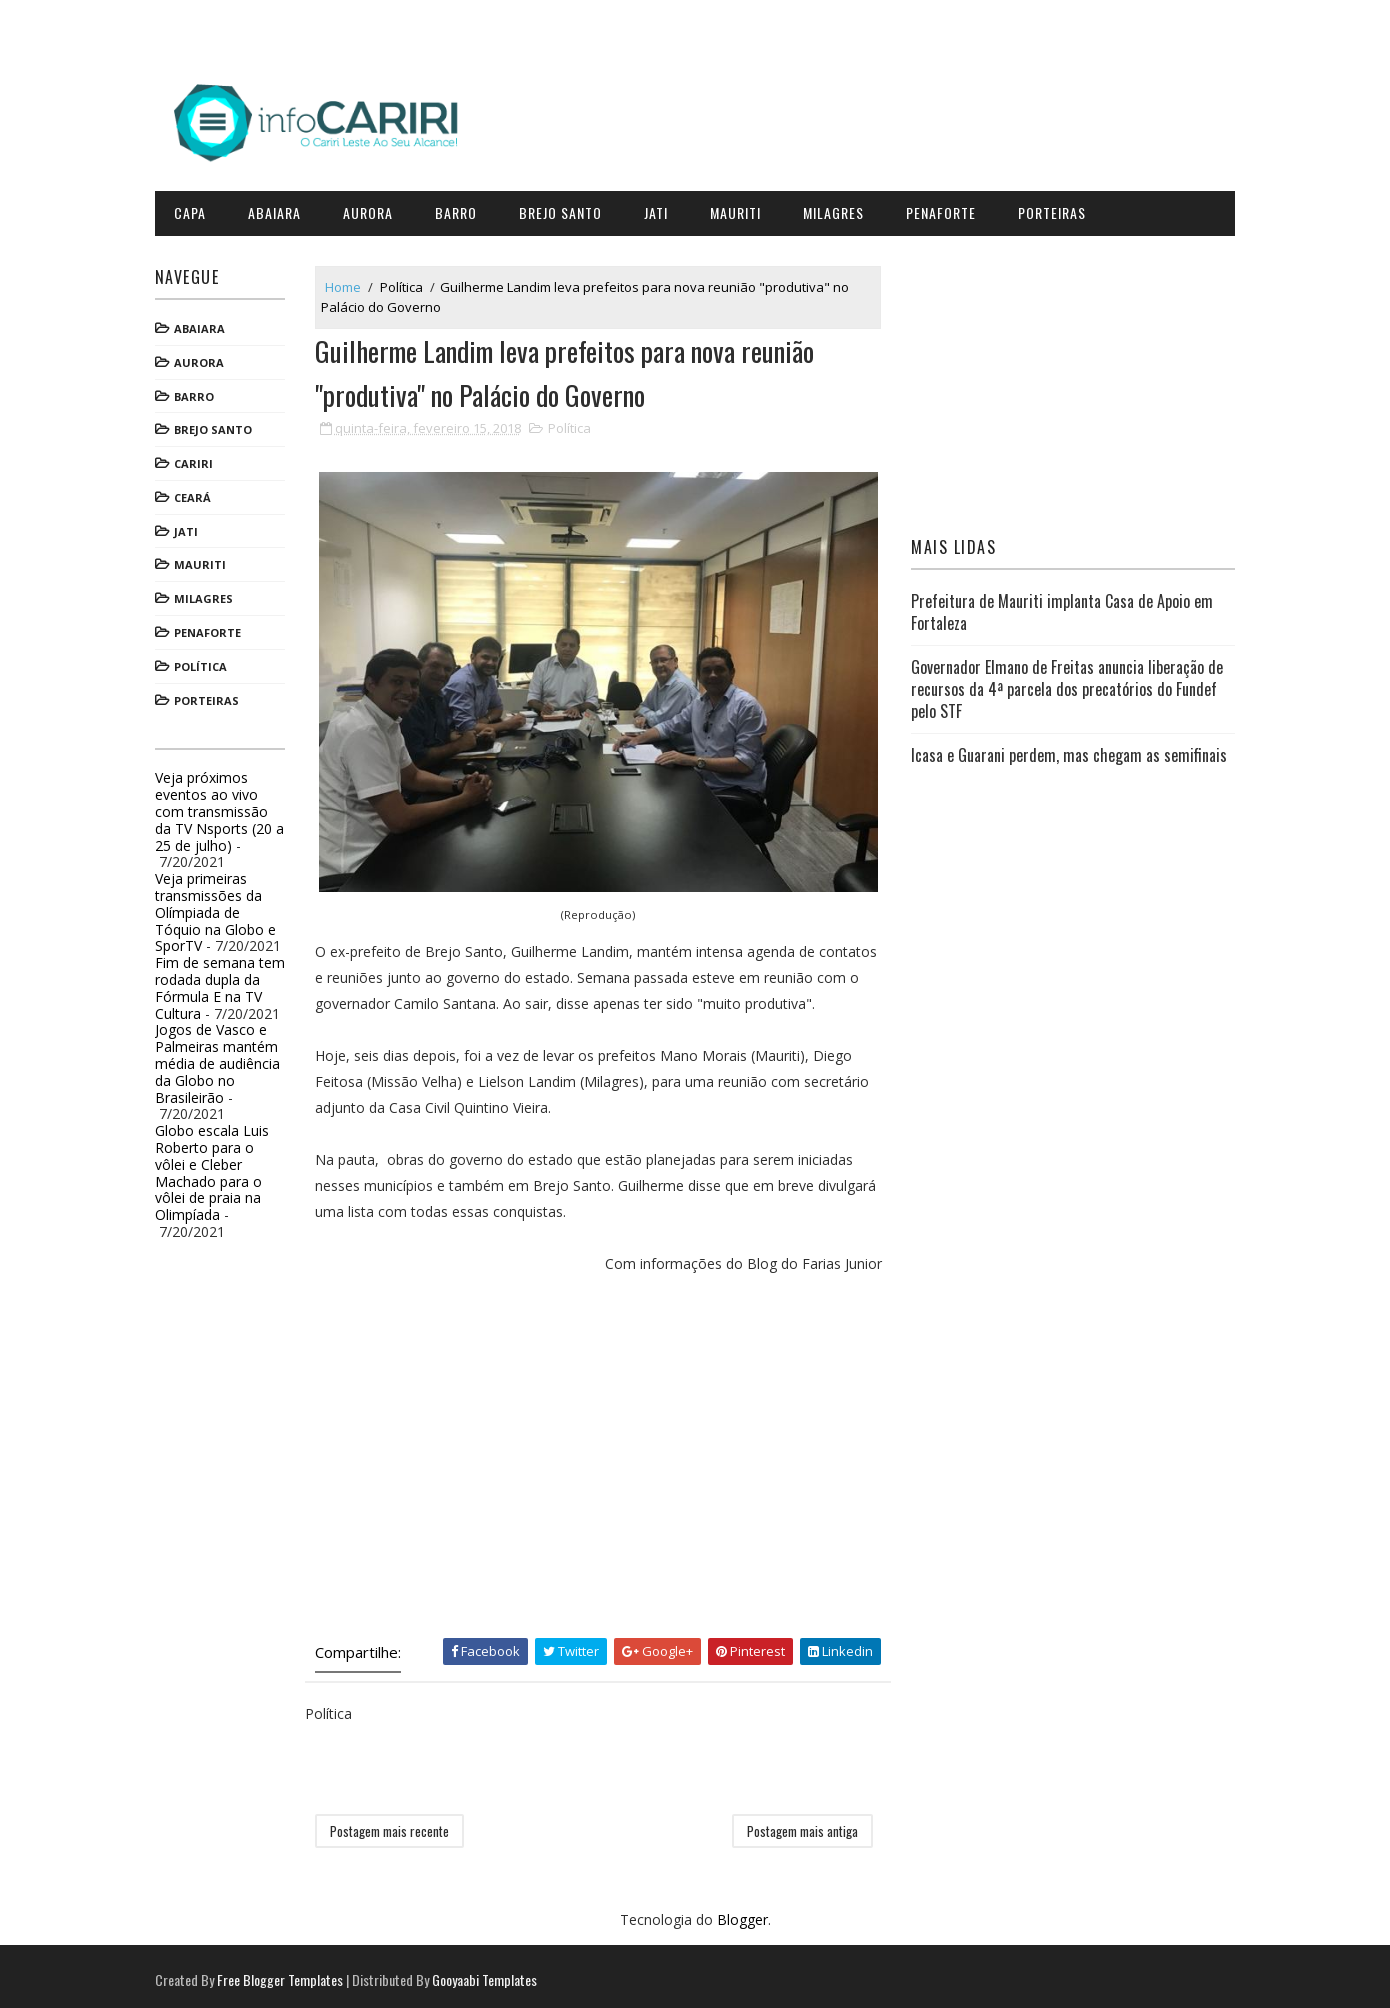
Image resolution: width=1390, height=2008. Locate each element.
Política (205, 663)
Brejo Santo (565, 209)
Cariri (198, 460)
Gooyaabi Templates (489, 1972)
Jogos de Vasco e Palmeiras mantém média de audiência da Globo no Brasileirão (222, 1060)
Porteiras (1057, 209)
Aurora (373, 209)
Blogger (742, 1913)
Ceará (197, 494)
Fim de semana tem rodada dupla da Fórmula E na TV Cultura (225, 984)
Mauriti (740, 209)
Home (348, 283)
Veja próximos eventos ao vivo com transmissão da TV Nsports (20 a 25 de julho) (224, 808)
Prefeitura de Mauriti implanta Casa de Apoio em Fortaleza (1060, 609)
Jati (661, 209)
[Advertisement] (600, 1461)
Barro (461, 209)
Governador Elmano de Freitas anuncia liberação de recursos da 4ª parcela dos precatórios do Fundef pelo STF (1065, 685)
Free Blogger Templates (285, 1972)
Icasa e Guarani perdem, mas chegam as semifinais (1067, 752)
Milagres (838, 209)
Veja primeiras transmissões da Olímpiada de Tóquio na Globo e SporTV (220, 909)
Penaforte (946, 209)
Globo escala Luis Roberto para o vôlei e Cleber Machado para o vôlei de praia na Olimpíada (217, 1169)
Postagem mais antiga (801, 1824)
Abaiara (279, 209)
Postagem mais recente (394, 1824)
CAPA (195, 209)
